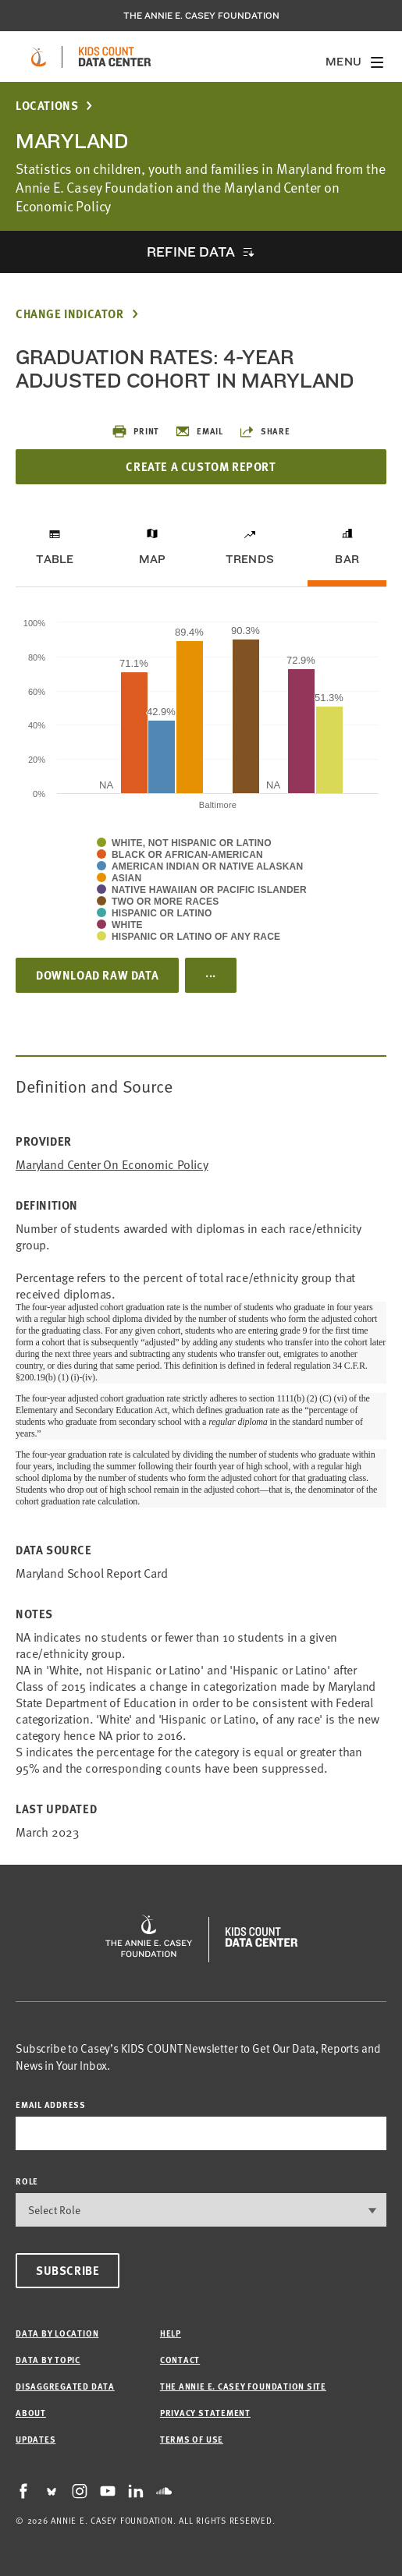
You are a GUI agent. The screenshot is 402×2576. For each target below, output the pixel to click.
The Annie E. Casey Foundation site (243, 2386)
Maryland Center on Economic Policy (112, 1164)
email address (51, 2104)
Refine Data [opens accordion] (190, 251)
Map (152, 559)
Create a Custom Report (201, 466)
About (31, 2412)
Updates (35, 2439)
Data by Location (57, 2333)
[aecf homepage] (39, 57)
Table (54, 559)
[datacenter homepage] (114, 57)
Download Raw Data (97, 974)
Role (27, 2181)
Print (135, 431)
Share (264, 431)
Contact (180, 2359)
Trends (250, 559)
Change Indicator (70, 314)
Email (199, 431)
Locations (47, 105)
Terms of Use (191, 2439)
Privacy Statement (205, 2412)
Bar (347, 559)
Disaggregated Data (65, 2386)
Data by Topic (48, 2359)
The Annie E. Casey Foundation (201, 15)
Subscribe (67, 2270)
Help (170, 2333)
